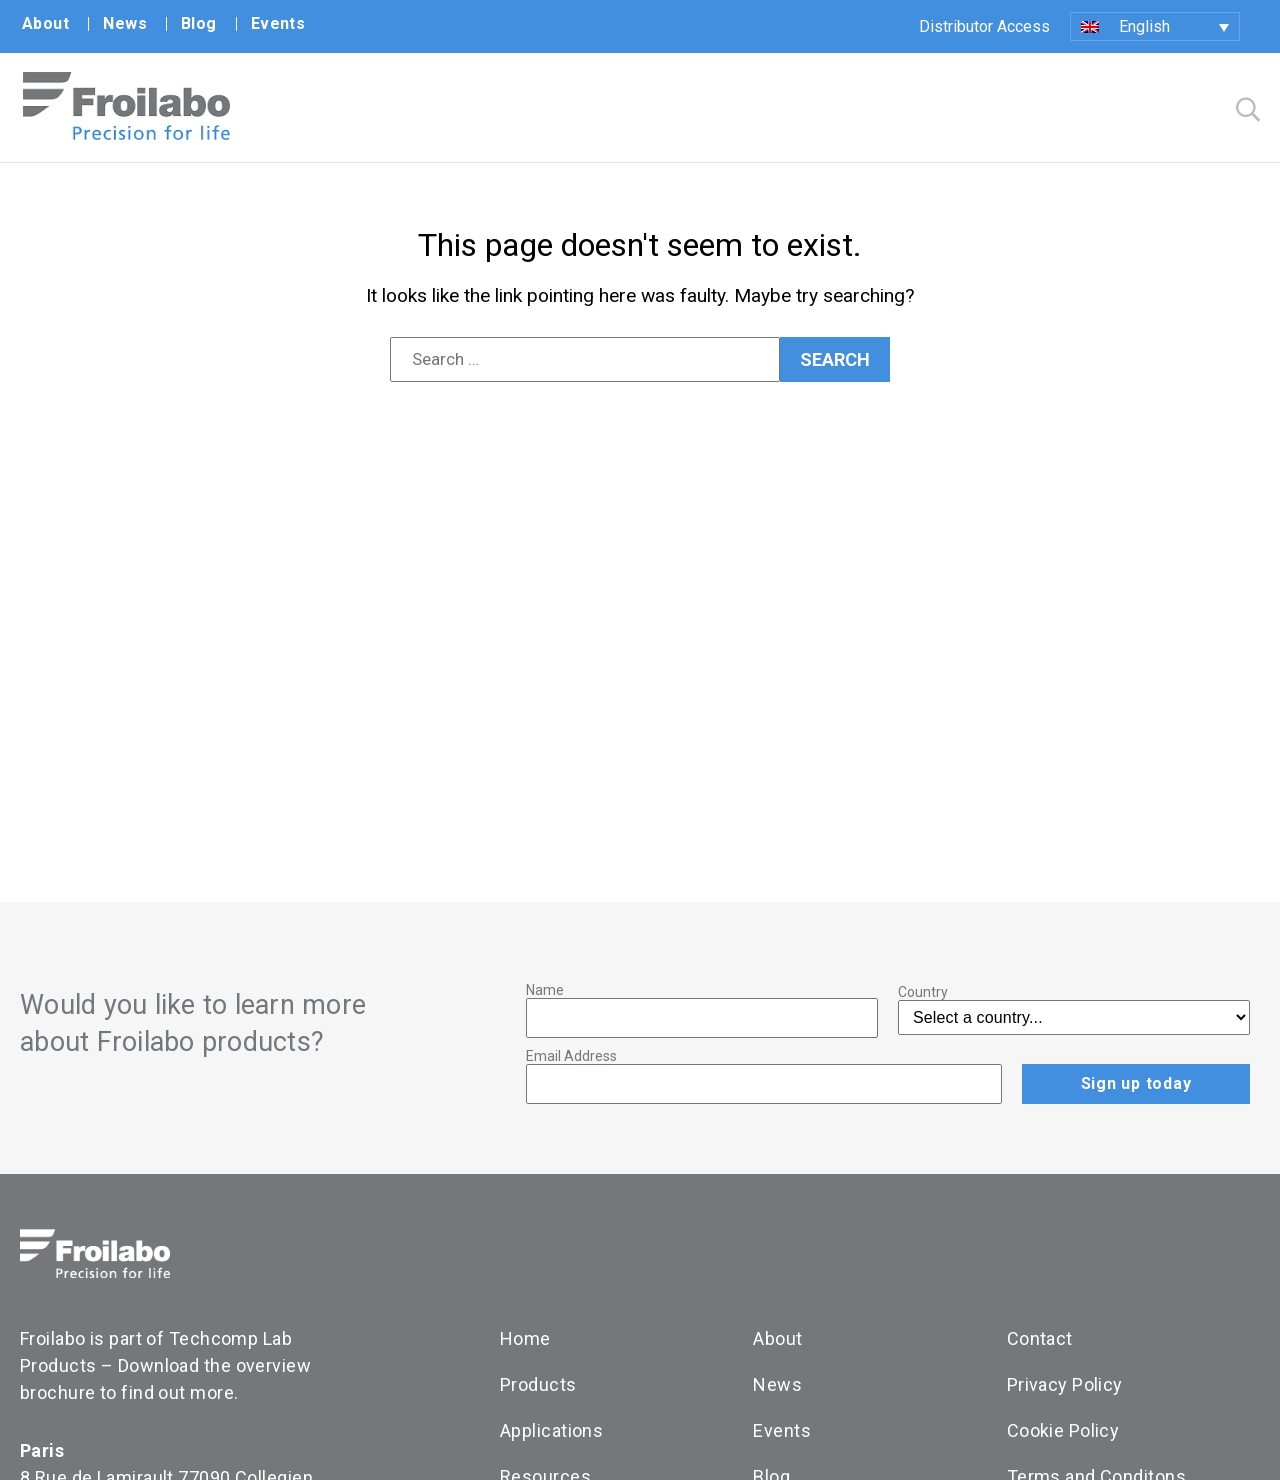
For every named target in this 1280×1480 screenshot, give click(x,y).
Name (545, 990)
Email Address (571, 1056)
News (125, 23)
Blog (199, 23)
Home (525, 1338)
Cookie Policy (1063, 1430)
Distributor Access (984, 26)
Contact (1040, 1338)
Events (278, 23)
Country (923, 992)
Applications (551, 1430)
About (45, 23)
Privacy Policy (1065, 1384)
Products (538, 1384)
